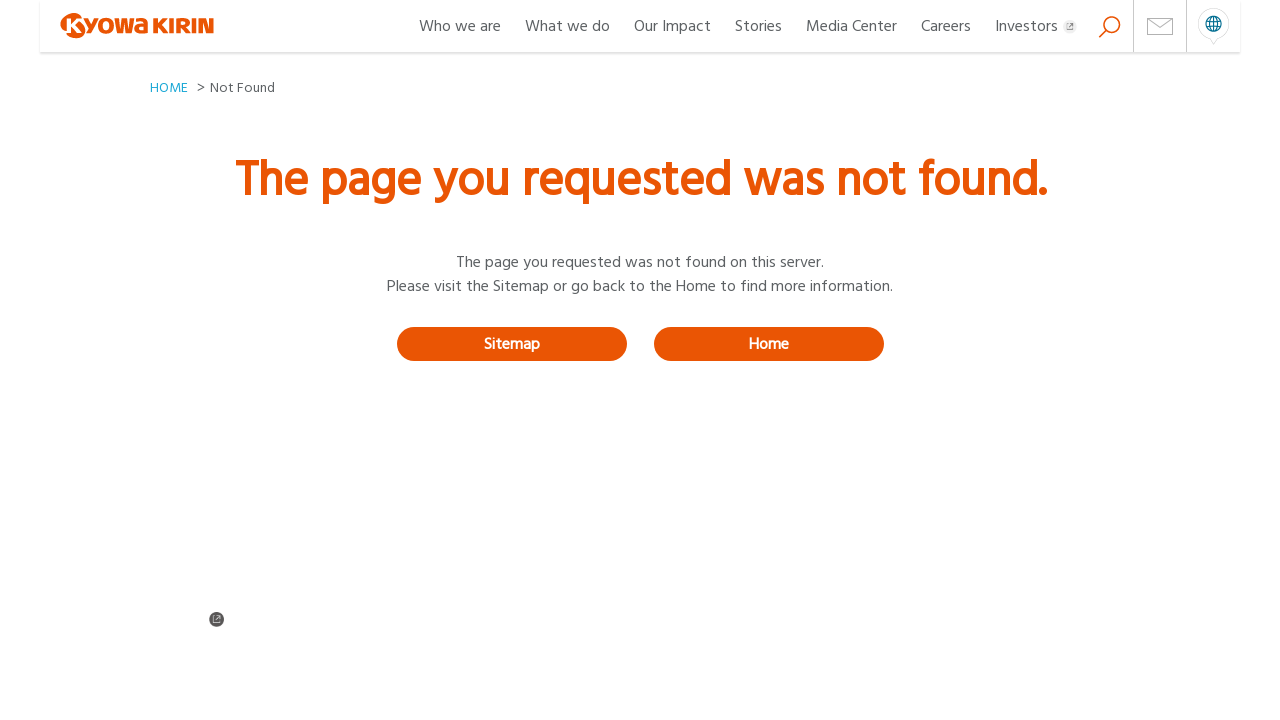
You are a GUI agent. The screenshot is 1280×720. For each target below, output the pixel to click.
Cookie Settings (198, 674)
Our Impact (672, 26)
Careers (946, 26)
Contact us (425, 619)
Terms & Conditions (208, 647)
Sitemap (512, 344)
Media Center (851, 26)
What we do (567, 26)
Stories (758, 26)
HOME (169, 88)
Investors (1036, 26)
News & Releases (443, 592)
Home (769, 344)
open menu (1213, 26)
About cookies (681, 647)
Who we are (460, 26)
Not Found (242, 88)
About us (177, 565)
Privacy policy (434, 647)
